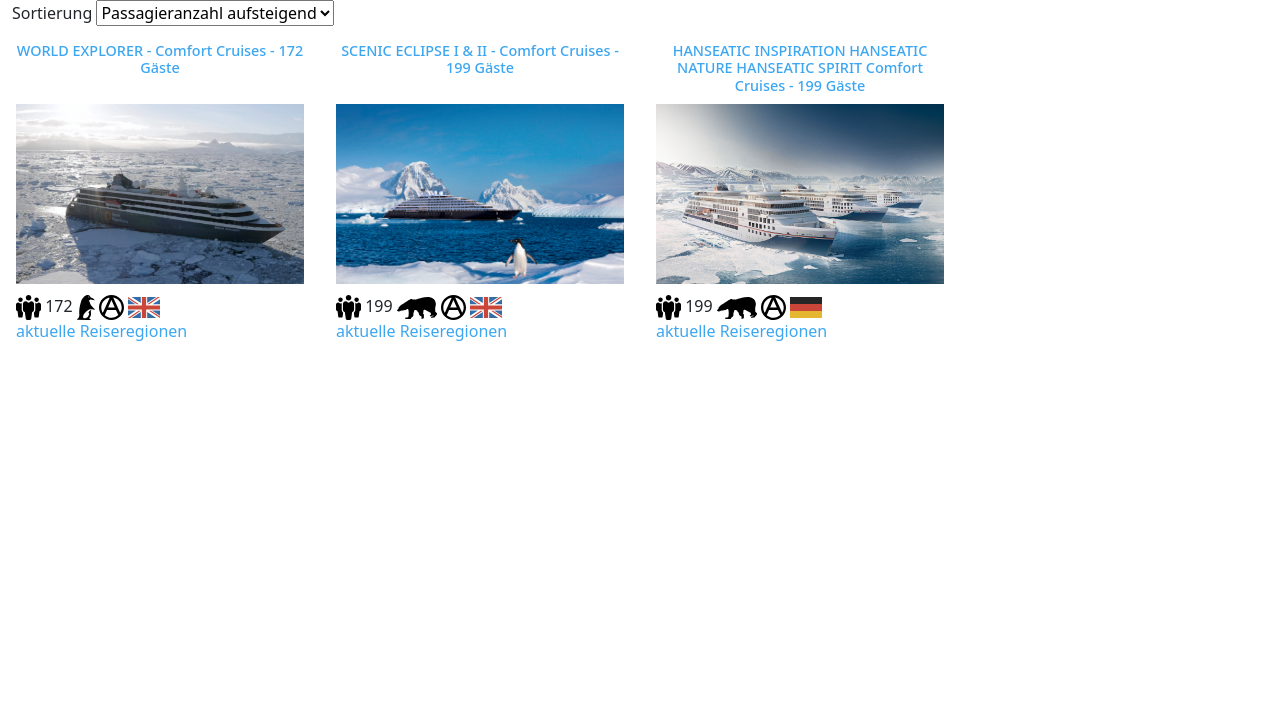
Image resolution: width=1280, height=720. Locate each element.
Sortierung (52, 13)
